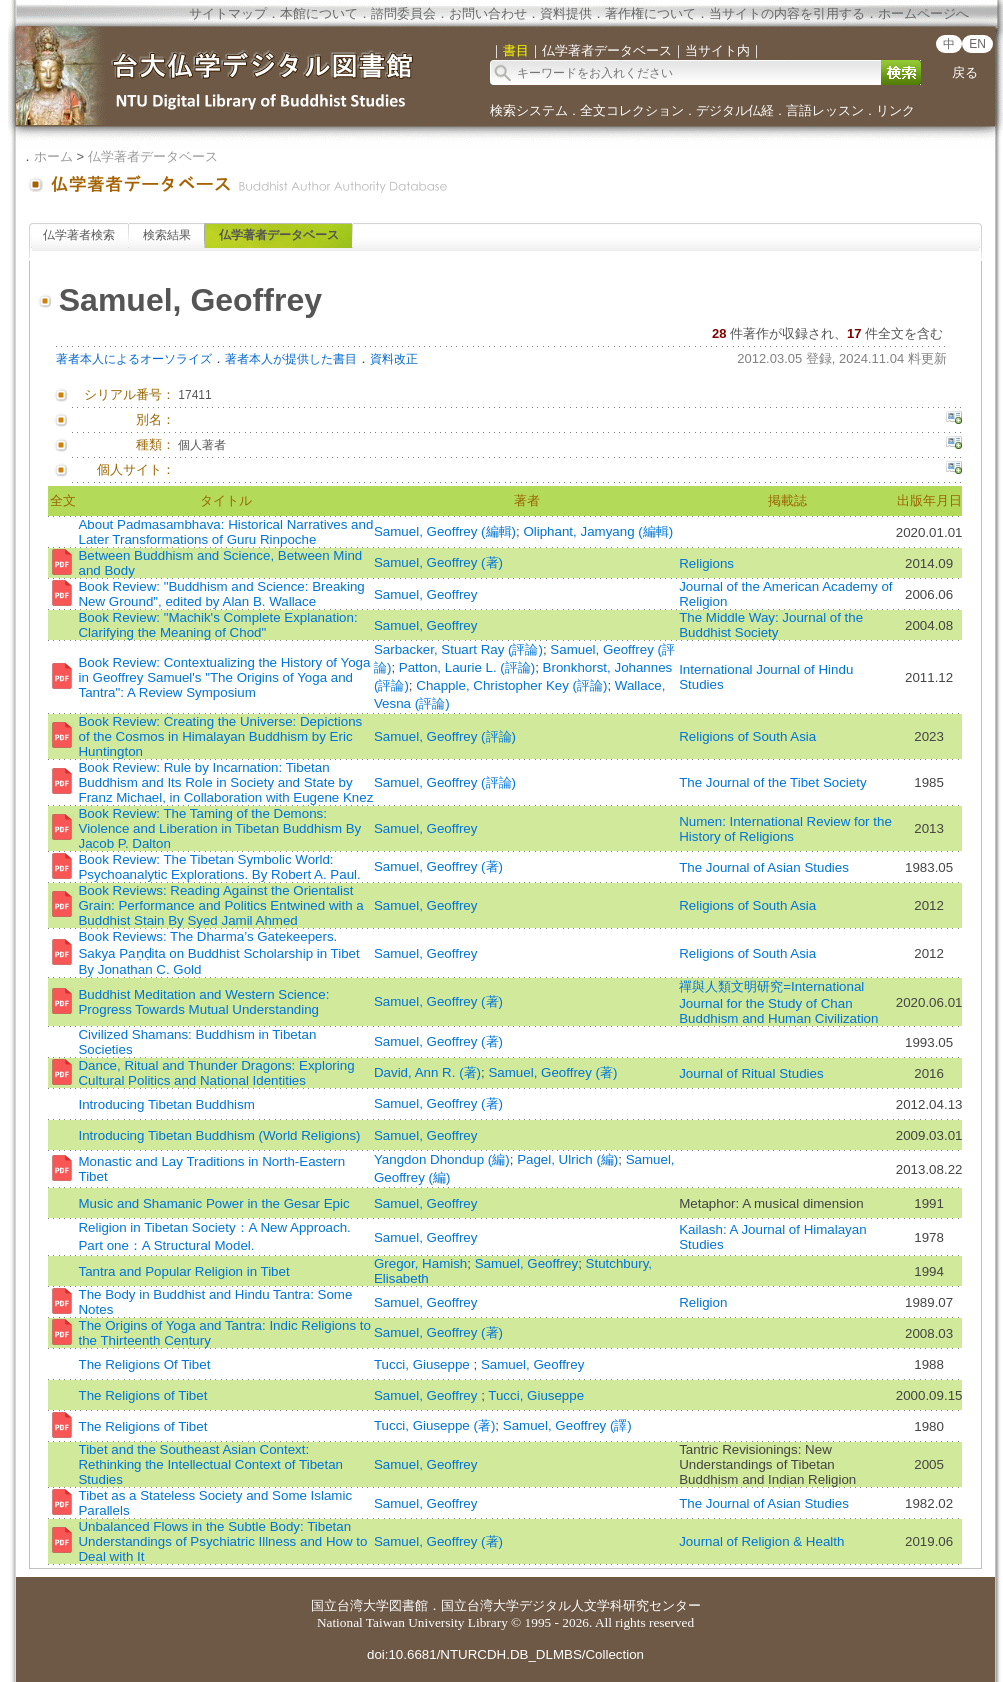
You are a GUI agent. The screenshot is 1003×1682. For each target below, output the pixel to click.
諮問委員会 (403, 13)
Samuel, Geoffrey (425, 594)
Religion (703, 1302)
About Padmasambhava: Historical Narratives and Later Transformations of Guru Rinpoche (225, 532)
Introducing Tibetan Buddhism (166, 1104)
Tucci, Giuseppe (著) (434, 1425)
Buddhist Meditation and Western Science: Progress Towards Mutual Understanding (203, 1002)
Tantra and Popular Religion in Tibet (183, 1271)
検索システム (529, 110)
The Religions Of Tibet (144, 1364)
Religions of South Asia (747, 736)
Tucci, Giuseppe (424, 1364)
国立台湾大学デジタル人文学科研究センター (571, 1605)
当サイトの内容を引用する (787, 13)
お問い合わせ (488, 13)
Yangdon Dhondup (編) (442, 1159)
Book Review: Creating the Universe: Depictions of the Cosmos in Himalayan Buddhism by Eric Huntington (220, 736)
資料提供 (566, 13)
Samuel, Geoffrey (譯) (567, 1425)
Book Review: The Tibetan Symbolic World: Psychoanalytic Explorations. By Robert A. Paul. (219, 867)
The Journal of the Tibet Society (772, 782)
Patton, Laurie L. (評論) (467, 667)
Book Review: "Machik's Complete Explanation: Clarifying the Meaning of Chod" (217, 625)
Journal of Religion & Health (761, 1541)
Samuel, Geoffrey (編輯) (445, 531)
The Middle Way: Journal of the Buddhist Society (771, 625)
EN (977, 44)
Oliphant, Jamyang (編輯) (598, 531)
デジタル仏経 (735, 110)
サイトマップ (228, 13)
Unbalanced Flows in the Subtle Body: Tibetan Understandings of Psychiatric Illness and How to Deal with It (222, 1541)
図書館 (408, 1605)
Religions (706, 563)
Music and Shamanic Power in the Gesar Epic (213, 1203)
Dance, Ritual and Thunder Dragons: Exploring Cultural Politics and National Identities (216, 1073)
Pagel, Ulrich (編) (567, 1159)
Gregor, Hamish (420, 1263)
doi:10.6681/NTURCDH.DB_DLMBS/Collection (505, 1654)
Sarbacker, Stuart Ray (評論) (458, 649)
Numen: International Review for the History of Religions (785, 829)
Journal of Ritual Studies (751, 1073)
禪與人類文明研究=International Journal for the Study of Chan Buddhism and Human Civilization (778, 1002)
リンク (895, 110)
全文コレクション (632, 110)
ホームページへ (923, 13)
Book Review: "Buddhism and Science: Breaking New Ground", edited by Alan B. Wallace (221, 594)
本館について (319, 13)
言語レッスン (825, 110)
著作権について (650, 13)
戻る (965, 72)
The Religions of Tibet (142, 1395)
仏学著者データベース (153, 156)
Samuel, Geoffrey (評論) (445, 736)
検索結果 (167, 235)
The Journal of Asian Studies (764, 867)
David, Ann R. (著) (427, 1072)
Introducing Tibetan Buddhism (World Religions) (219, 1135)
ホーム (53, 156)
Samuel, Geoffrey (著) (438, 562)
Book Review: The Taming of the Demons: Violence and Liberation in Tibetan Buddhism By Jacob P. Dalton (219, 828)
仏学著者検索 (79, 235)
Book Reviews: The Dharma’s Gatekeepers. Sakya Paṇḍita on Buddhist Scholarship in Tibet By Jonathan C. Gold (218, 953)
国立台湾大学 (350, 1605)
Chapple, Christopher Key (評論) (511, 685)
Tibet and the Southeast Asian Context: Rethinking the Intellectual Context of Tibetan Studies (210, 1464)
